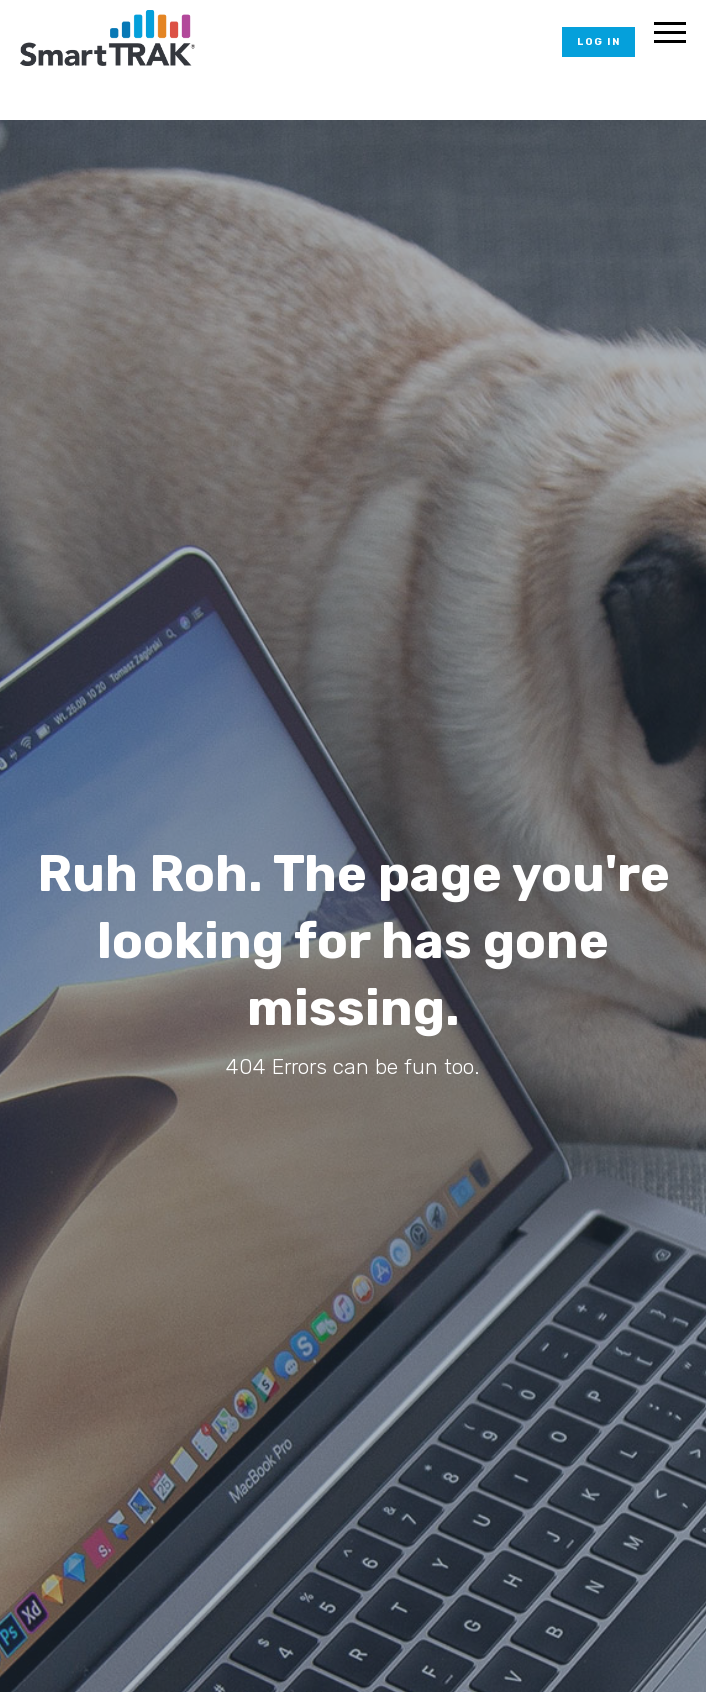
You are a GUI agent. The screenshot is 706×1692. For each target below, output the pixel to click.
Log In (598, 42)
